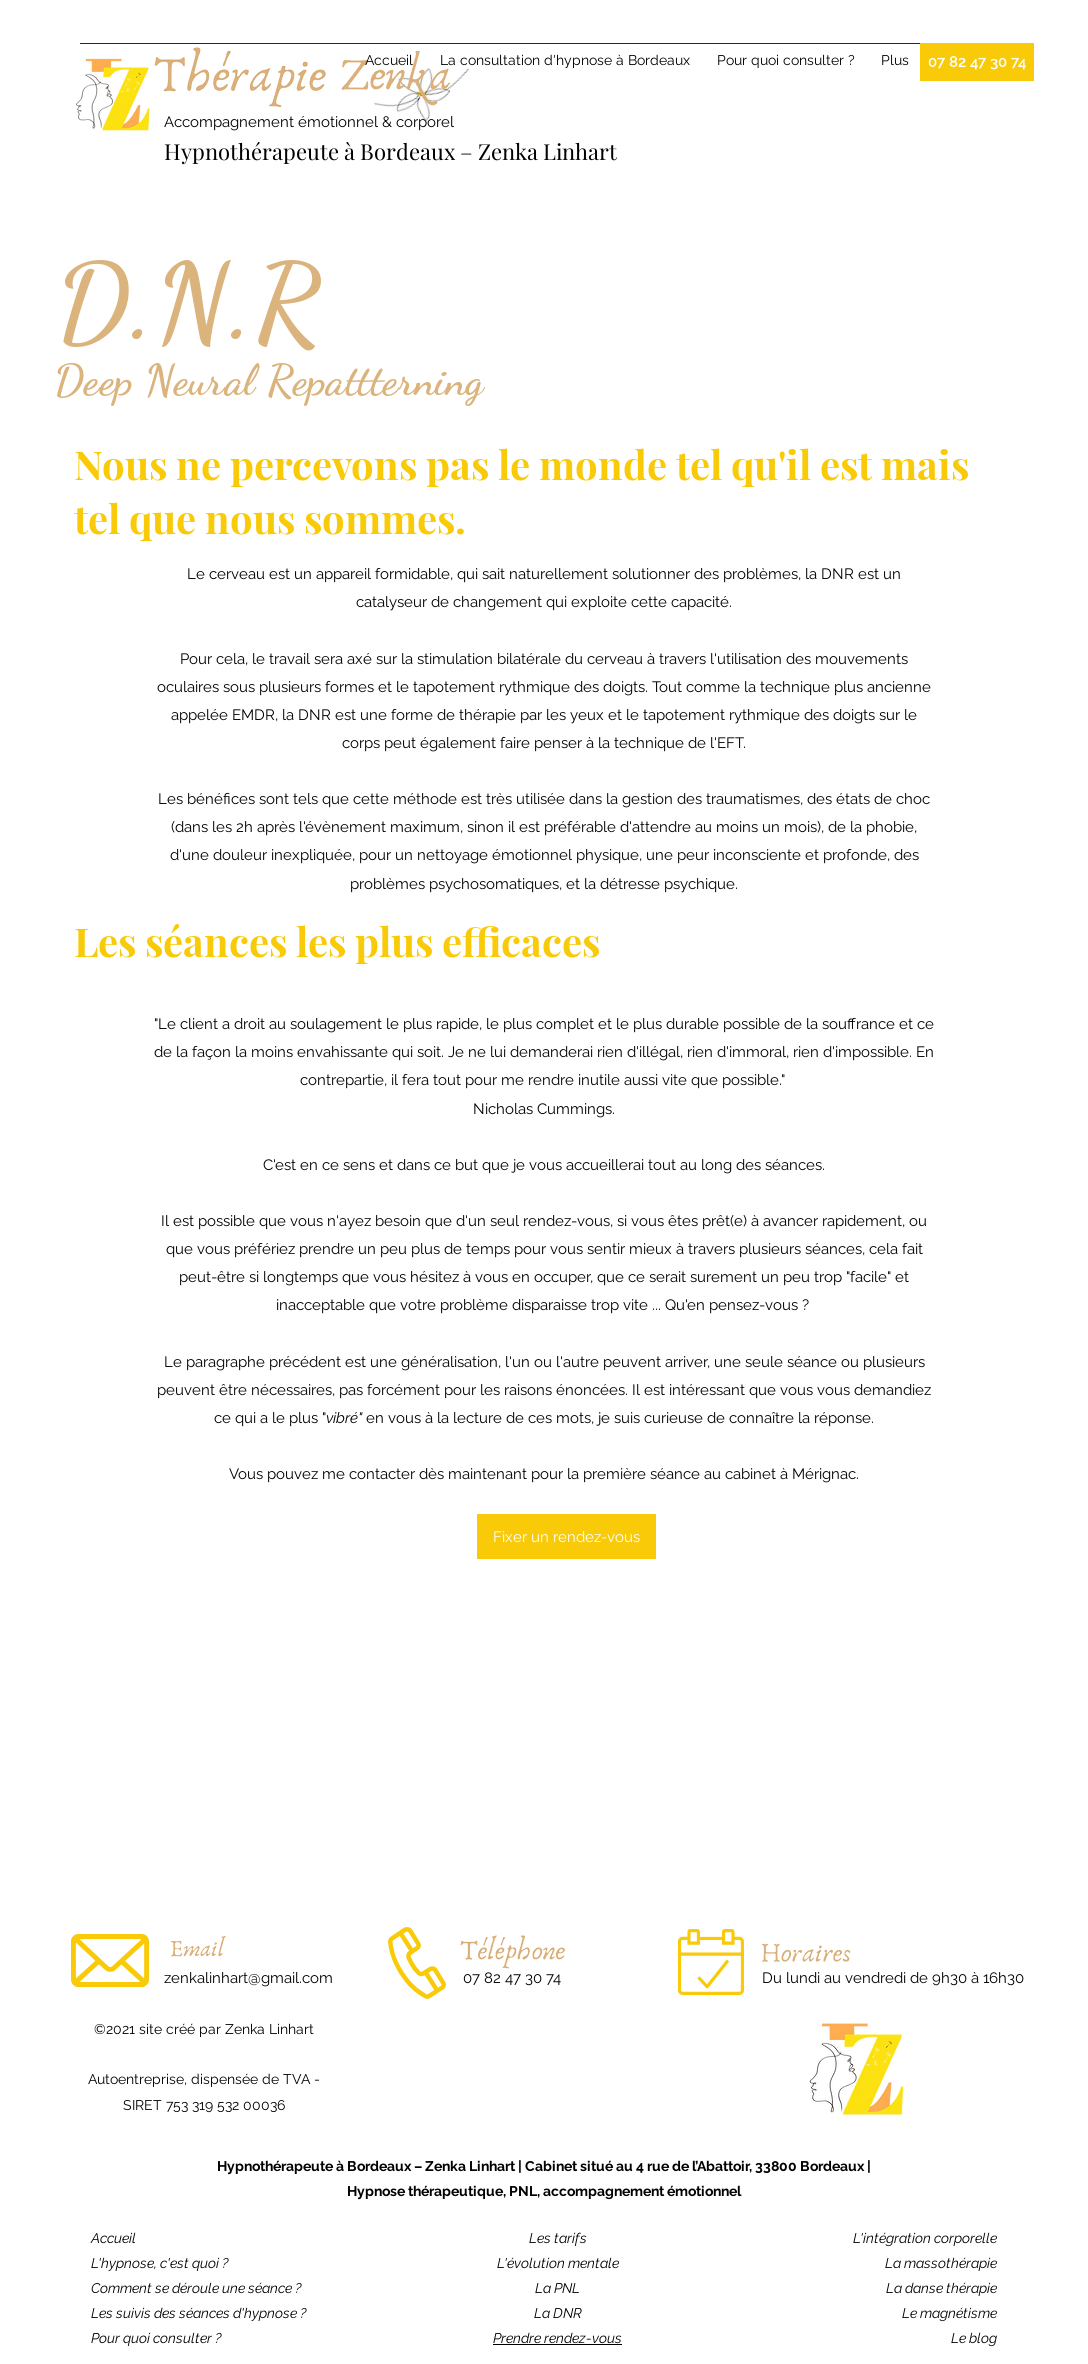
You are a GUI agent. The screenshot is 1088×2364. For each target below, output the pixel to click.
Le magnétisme (949, 2313)
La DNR (558, 2313)
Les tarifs (558, 2238)
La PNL (557, 2288)
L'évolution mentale (558, 2263)
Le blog (974, 2338)
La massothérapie (941, 2263)
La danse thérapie (941, 2288)
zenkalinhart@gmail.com (248, 1978)
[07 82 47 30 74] (977, 62)
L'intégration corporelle (925, 2238)
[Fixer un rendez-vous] (566, 1536)
